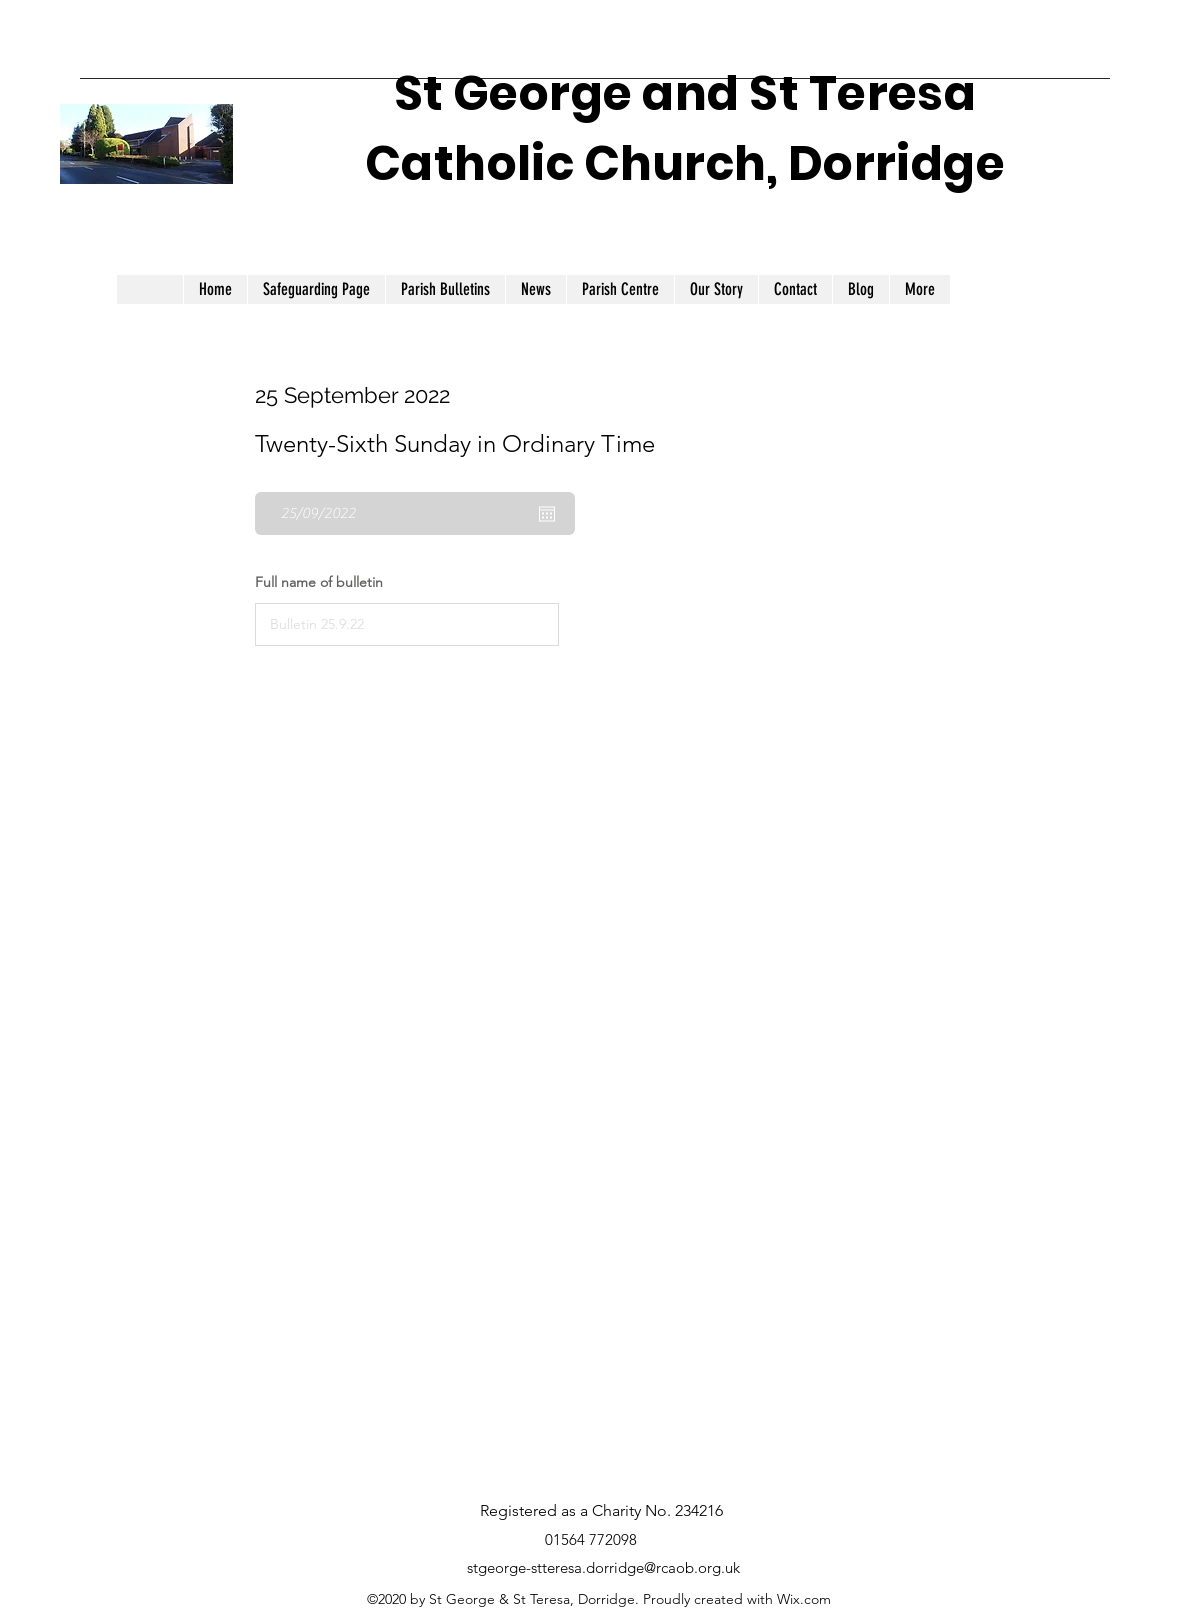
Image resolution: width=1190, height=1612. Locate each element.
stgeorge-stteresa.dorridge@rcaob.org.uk (603, 1567)
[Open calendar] (547, 514)
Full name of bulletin (319, 582)
